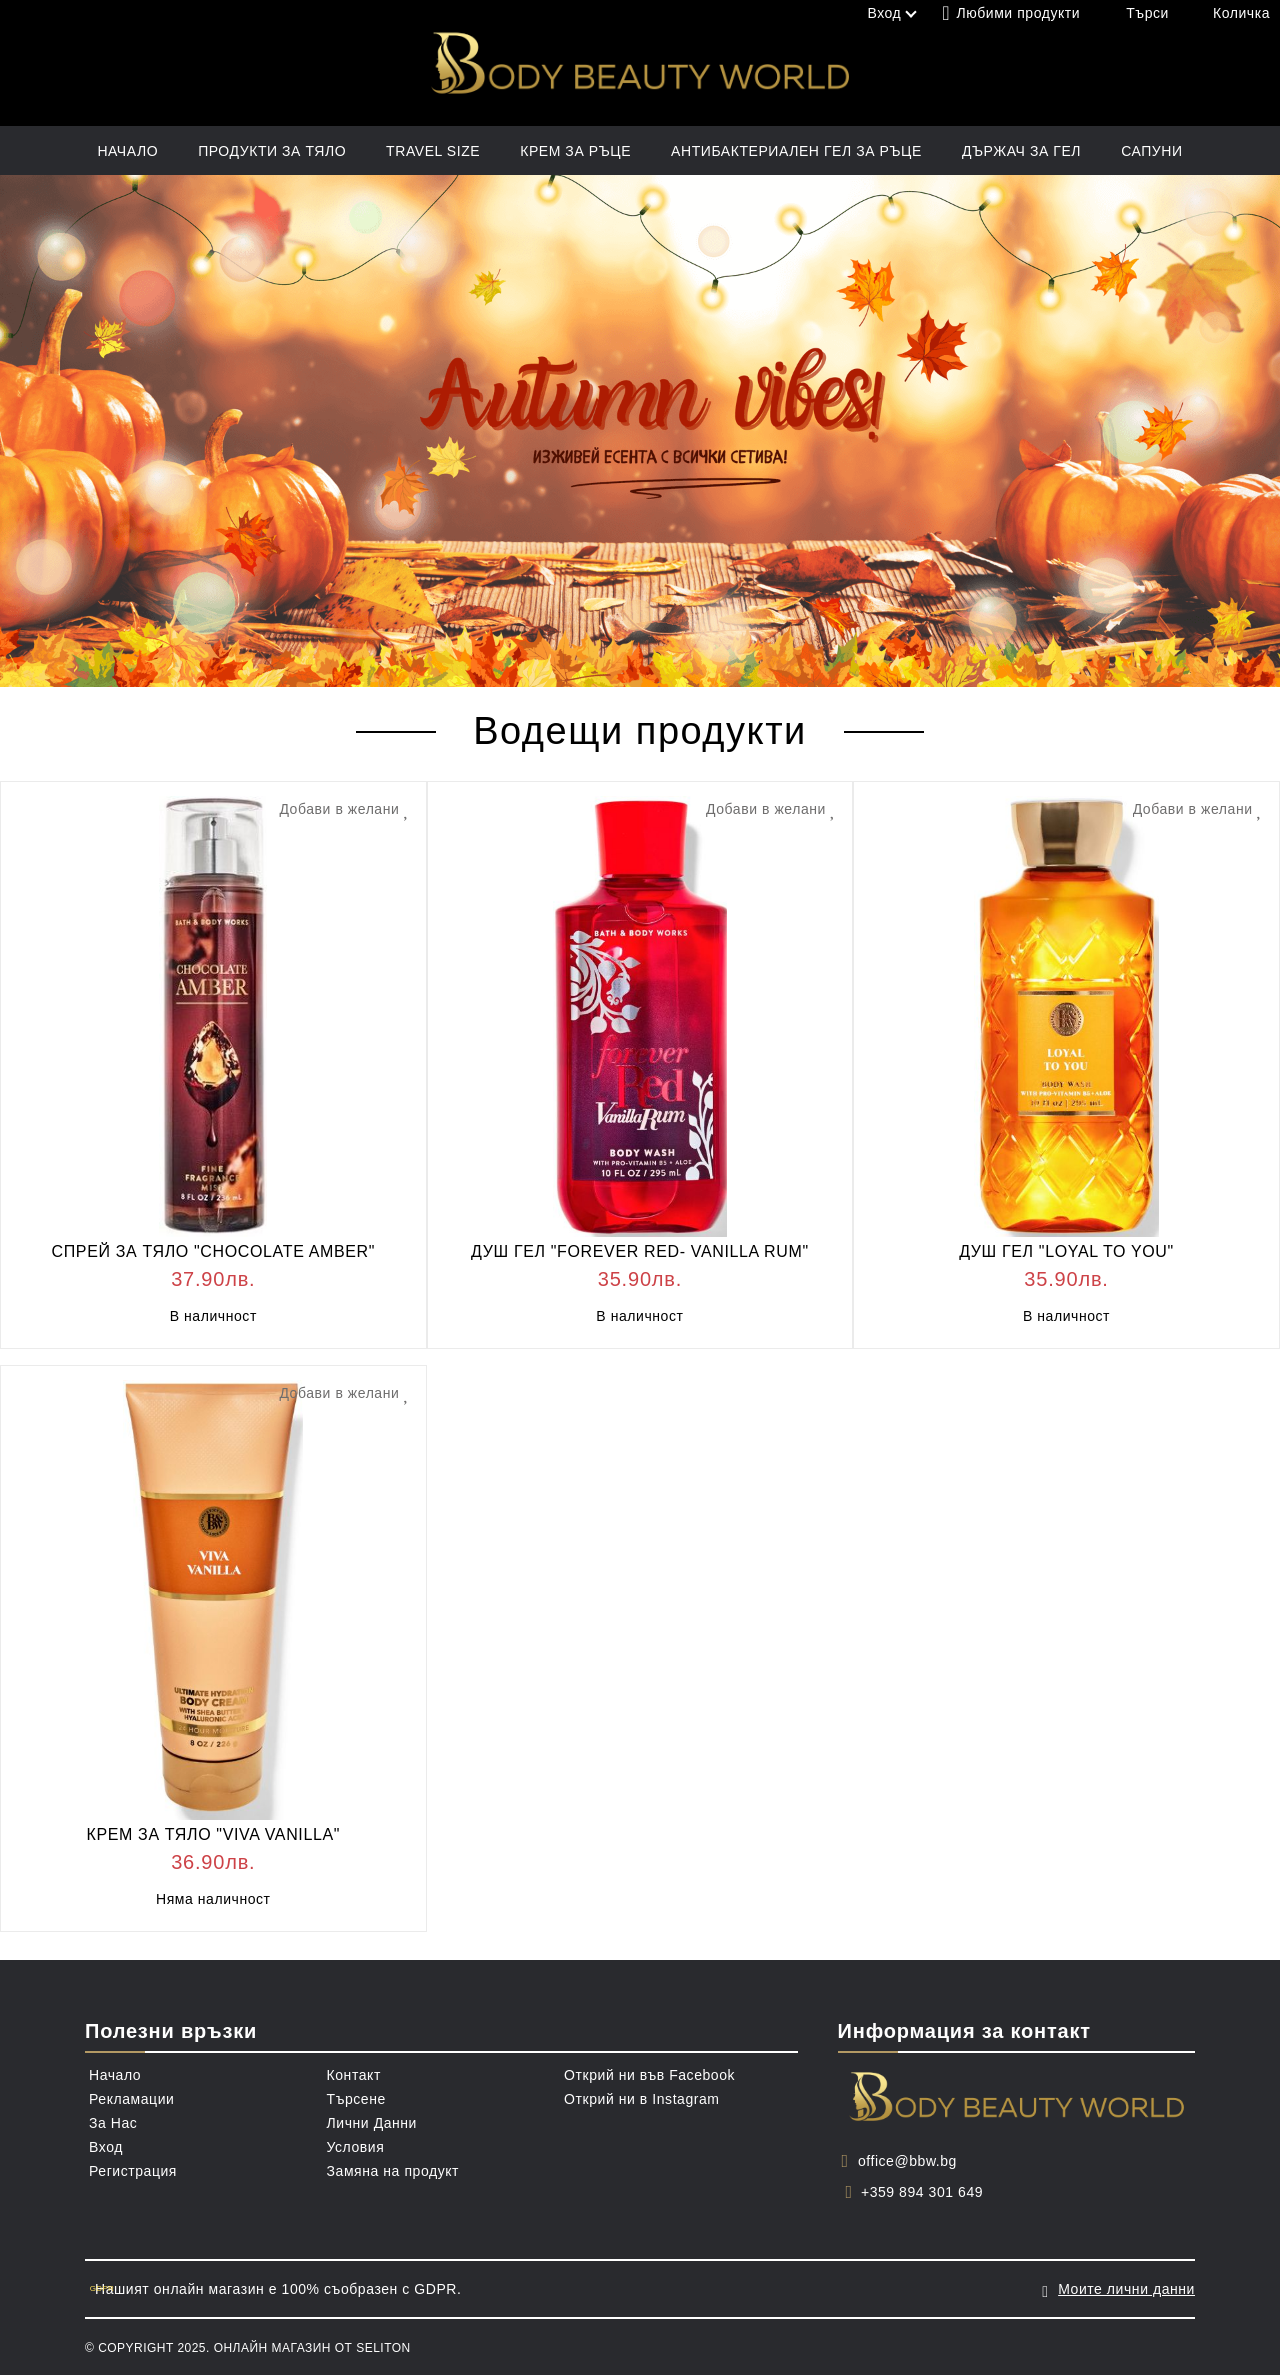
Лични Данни (372, 2123)
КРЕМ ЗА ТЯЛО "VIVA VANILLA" (213, 1834)
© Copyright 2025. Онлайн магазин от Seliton (248, 2348)
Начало (127, 151)
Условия (356, 2147)
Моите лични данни (1126, 2289)
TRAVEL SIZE (433, 151)
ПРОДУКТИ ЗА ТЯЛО (272, 151)
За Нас (113, 2123)
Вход (106, 2147)
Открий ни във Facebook (649, 2075)
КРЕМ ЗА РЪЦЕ (575, 151)
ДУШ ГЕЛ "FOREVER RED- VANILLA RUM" (640, 1251)
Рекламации (131, 2099)
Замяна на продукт (393, 2171)
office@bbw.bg (907, 2161)
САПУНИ (1151, 151)
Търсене (356, 2099)
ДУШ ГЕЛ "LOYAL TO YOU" (1066, 1251)
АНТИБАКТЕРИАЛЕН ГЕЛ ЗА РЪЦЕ (796, 151)
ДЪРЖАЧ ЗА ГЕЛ (1021, 151)
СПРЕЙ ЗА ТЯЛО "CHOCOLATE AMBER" (214, 1251)
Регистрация (133, 2171)
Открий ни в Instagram (642, 2099)
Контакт (354, 2075)
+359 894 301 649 (922, 2192)
